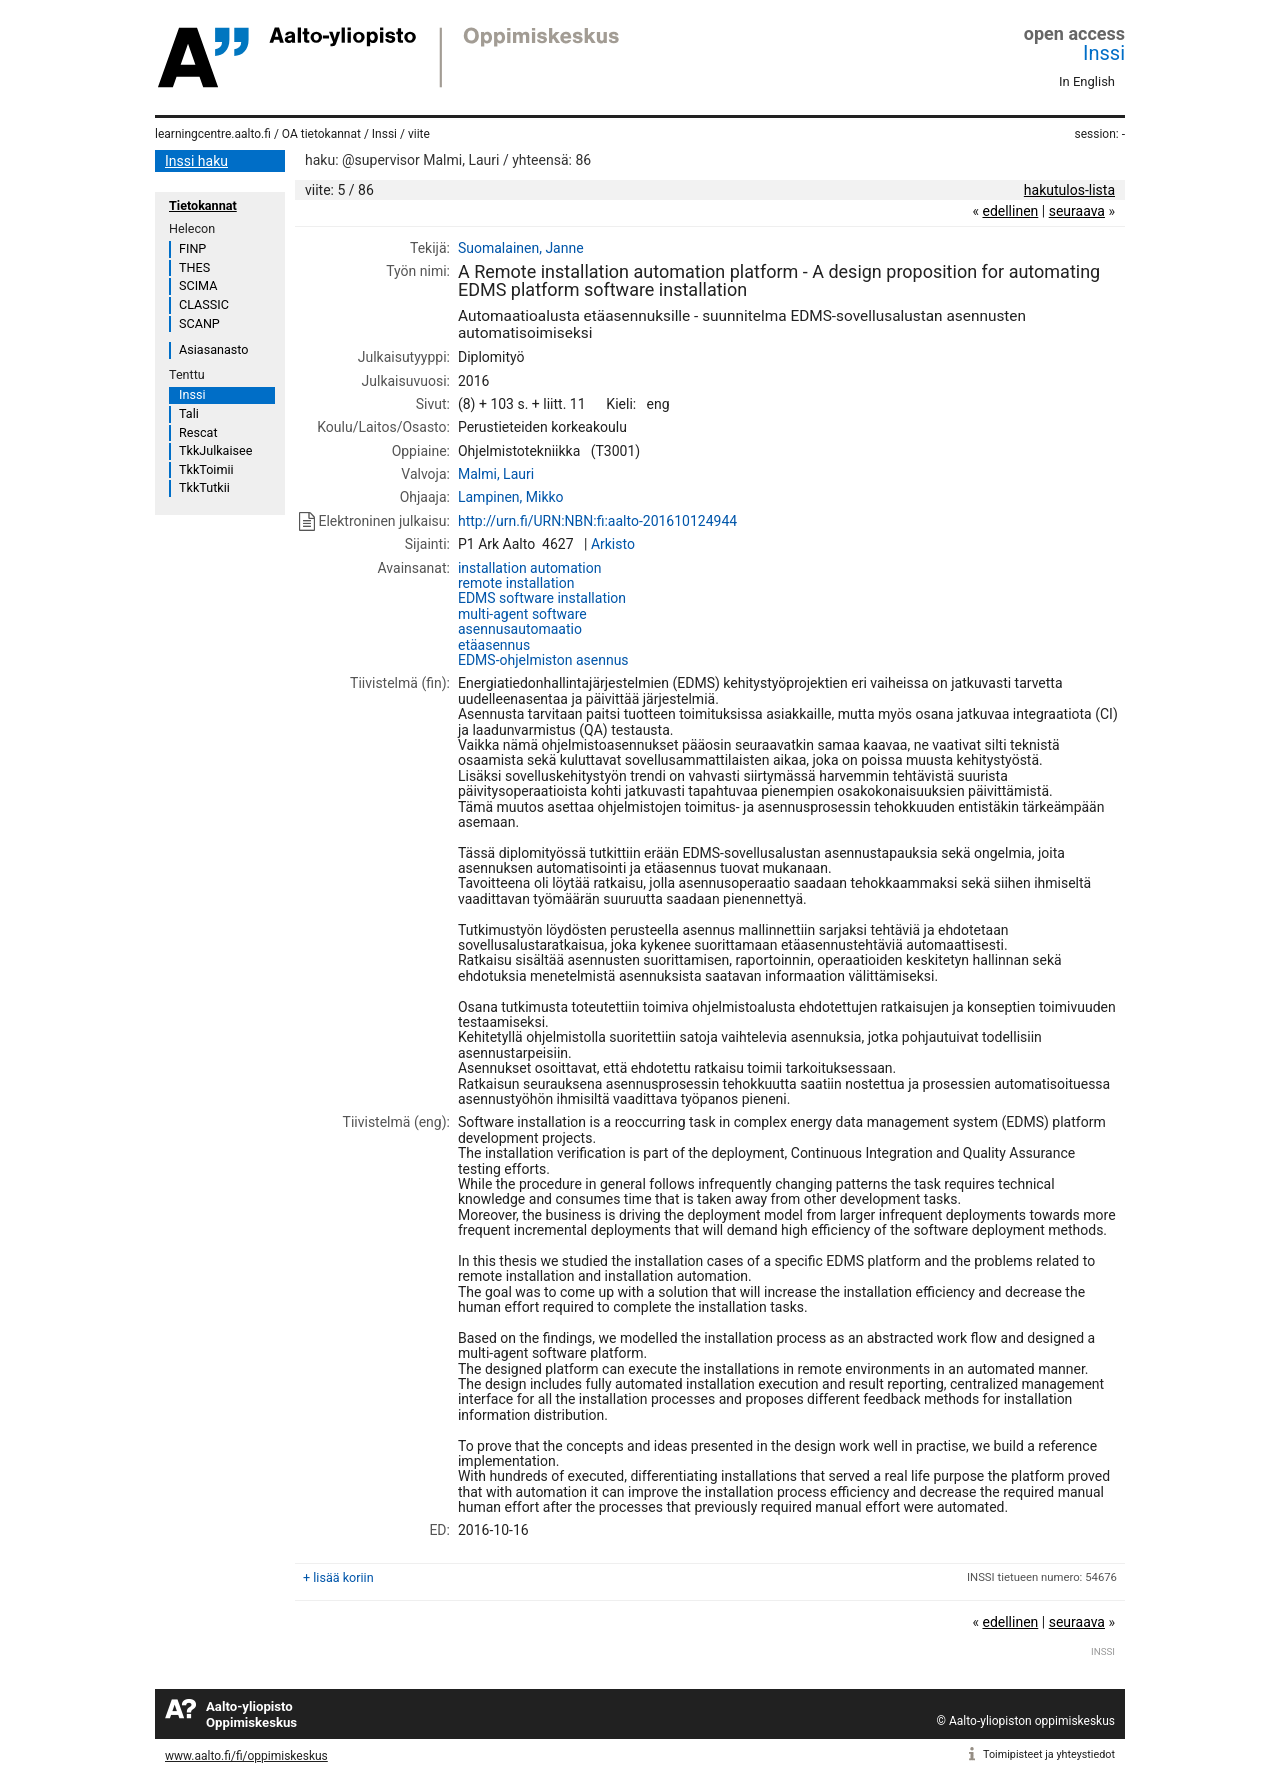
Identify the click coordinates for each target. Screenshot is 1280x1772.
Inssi (1104, 53)
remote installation (516, 583)
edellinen (1010, 211)
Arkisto (613, 544)
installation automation (530, 568)
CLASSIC (204, 304)
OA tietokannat (321, 134)
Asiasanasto (213, 349)
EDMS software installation (542, 598)
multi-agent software (522, 614)
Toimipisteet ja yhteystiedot (1049, 1754)
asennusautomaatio (520, 629)
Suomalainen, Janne (521, 248)
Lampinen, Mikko (511, 497)
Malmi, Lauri (496, 474)
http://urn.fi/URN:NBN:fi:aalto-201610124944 (597, 521)
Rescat (198, 432)
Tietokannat (203, 205)
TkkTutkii (204, 487)
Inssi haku (196, 161)
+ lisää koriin (338, 1577)
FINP (192, 248)
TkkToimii (206, 469)
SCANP (199, 323)
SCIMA (198, 285)
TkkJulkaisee (215, 450)
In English (1087, 81)
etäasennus (494, 645)
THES (194, 267)
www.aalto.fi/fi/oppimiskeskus (246, 1756)
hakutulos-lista (1069, 190)
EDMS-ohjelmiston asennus (543, 660)
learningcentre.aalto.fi (213, 134)
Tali (189, 413)
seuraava (1077, 211)
